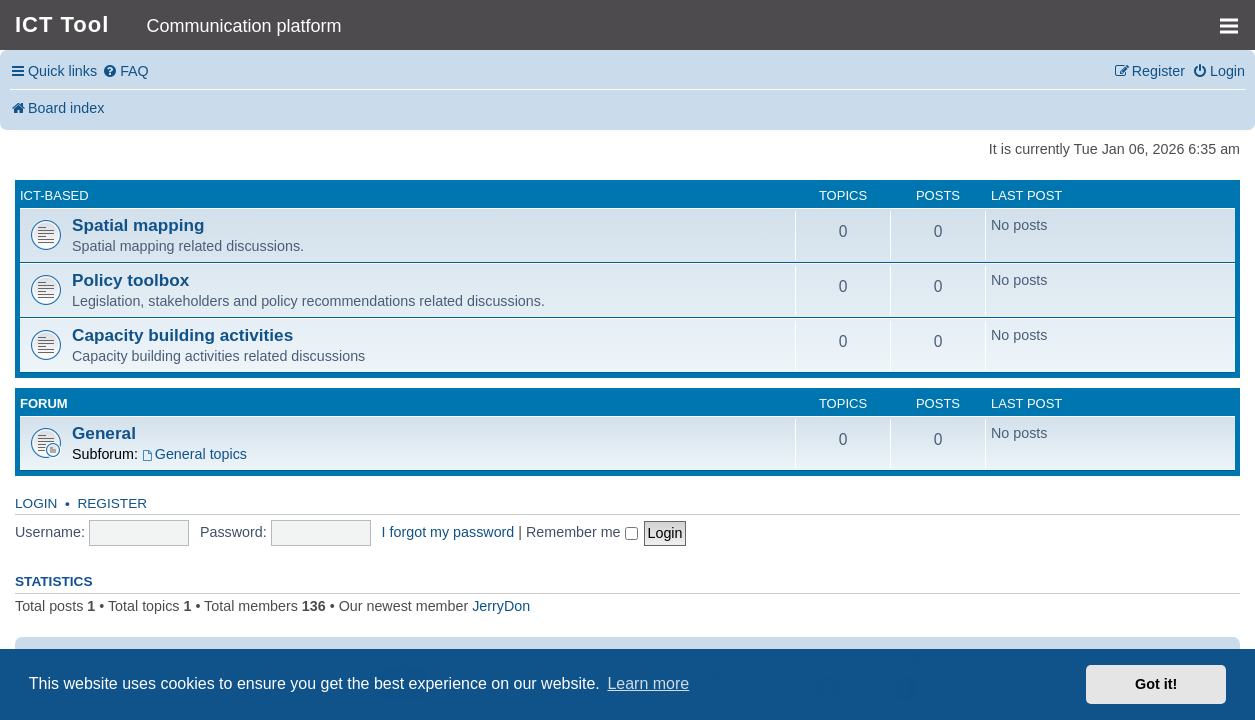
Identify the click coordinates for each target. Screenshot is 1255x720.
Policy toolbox (130, 280)
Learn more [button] (648, 683)
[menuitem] (125, 71)
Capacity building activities (182, 335)
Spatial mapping (138, 225)
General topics (194, 454)
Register (112, 503)
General (104, 433)
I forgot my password (448, 532)
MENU (1235, 17)
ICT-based (54, 195)
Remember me (582, 532)
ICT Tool (62, 24)
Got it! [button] (1156, 684)
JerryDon (501, 606)
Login (36, 503)
